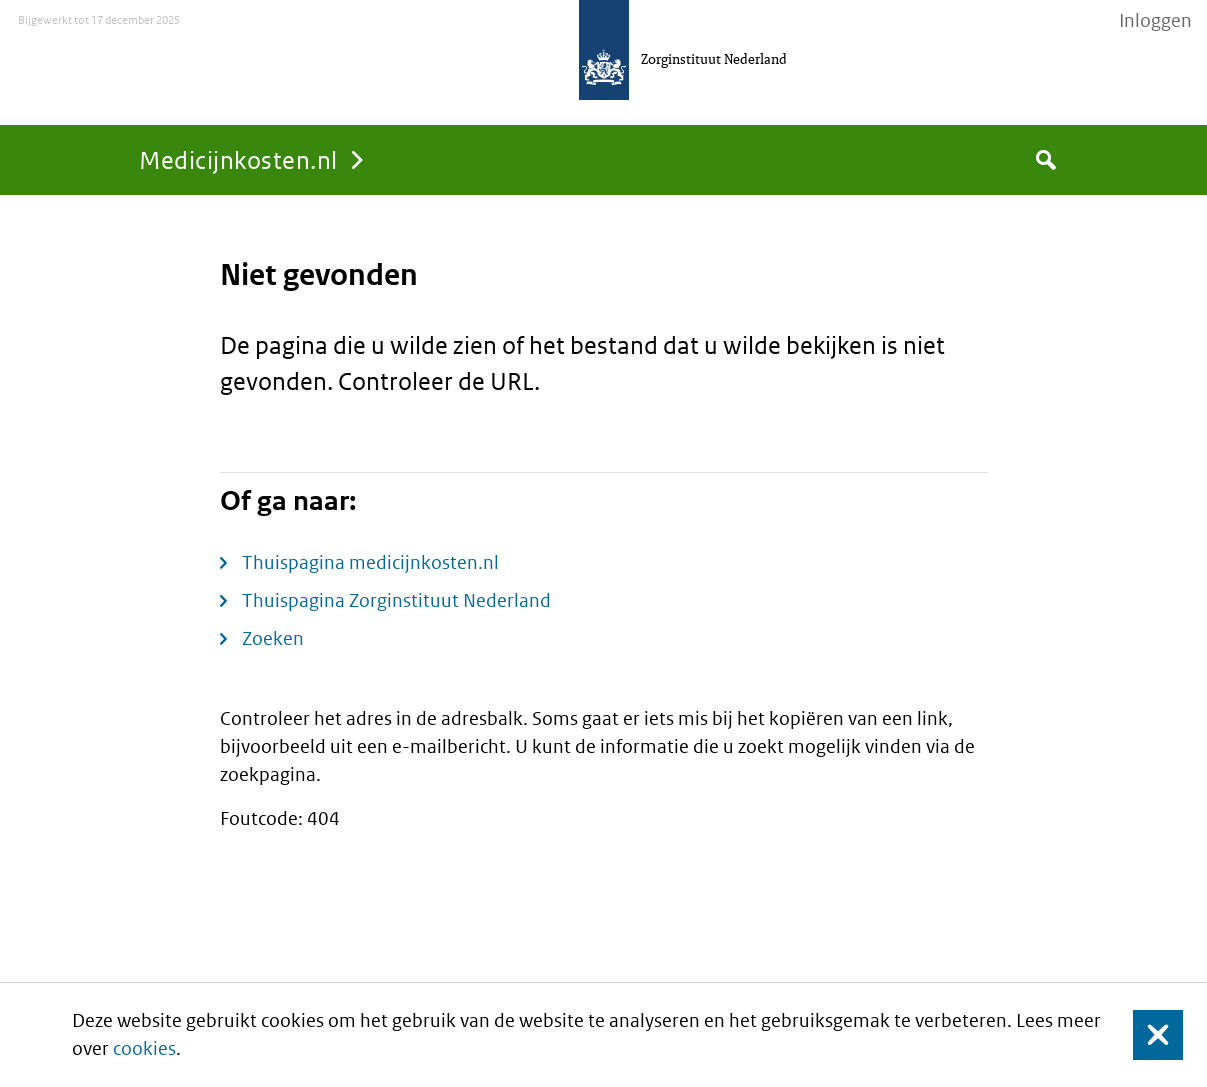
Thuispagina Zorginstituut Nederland (396, 600)
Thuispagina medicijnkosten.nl (370, 562)
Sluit (1142, 1034)
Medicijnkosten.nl (238, 159)
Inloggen (1155, 21)
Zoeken (273, 638)
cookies (144, 1048)
